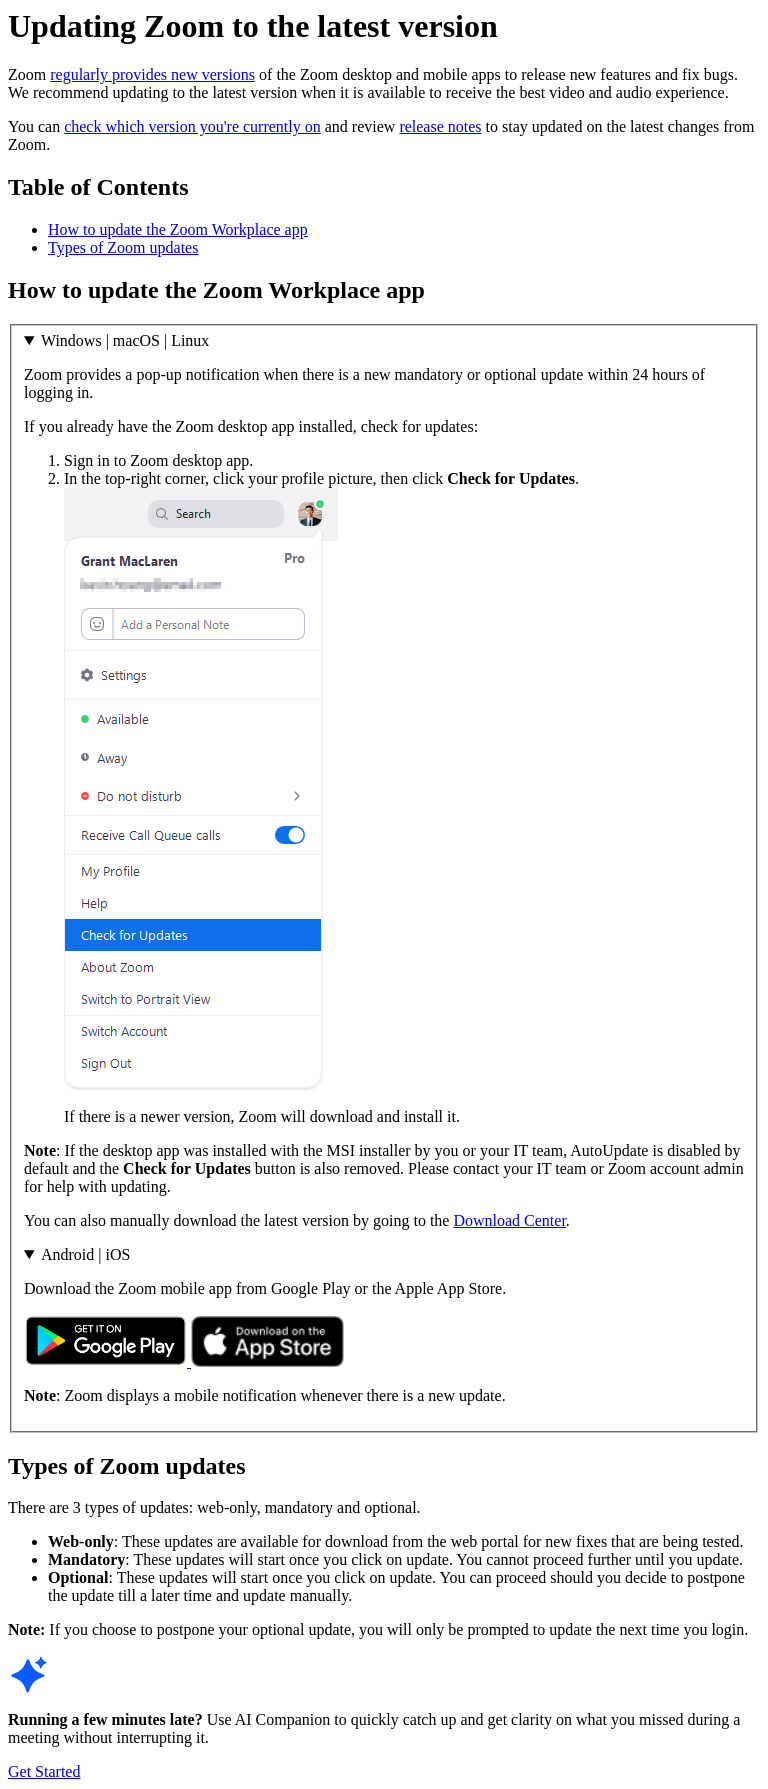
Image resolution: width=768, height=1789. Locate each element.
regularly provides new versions (152, 74)
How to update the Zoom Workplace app (178, 229)
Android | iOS (85, 1254)
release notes (440, 126)
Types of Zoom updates (123, 247)
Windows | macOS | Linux (125, 340)
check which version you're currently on (192, 126)
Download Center (509, 1220)
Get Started (44, 1771)
